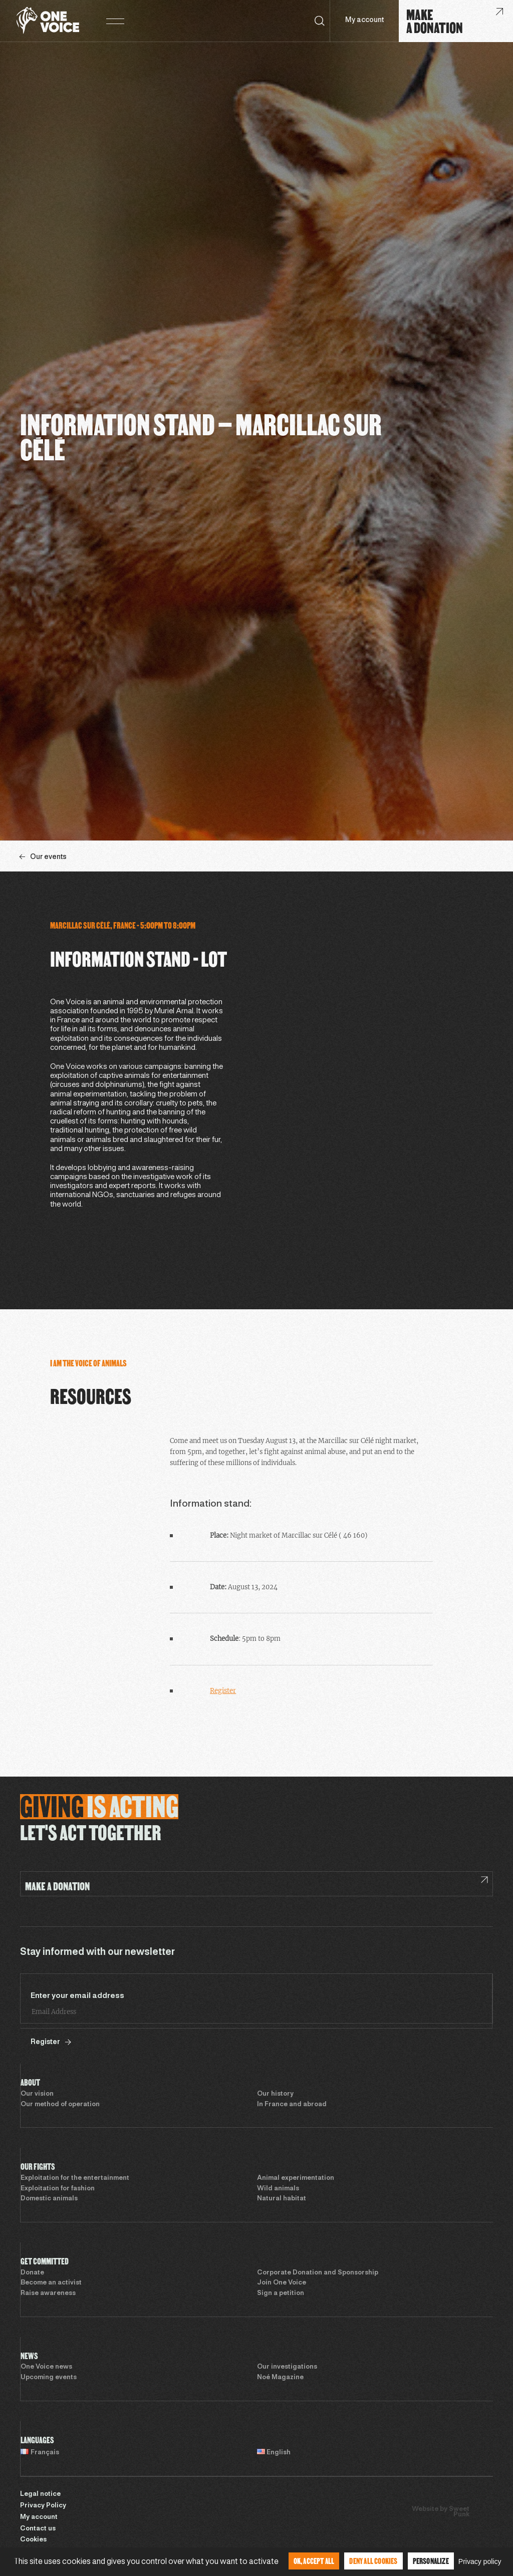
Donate (32, 2273)
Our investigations (287, 2367)
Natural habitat (281, 2199)
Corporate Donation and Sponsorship (317, 2273)
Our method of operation (60, 2105)
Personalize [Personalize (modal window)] (431, 2560)
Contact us (38, 2529)
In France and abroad (292, 2105)
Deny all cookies (373, 2560)
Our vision (37, 2094)
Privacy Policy (43, 2506)
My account (364, 20)
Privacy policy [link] (479, 2561)
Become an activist (51, 2283)
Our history (275, 2094)
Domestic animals (49, 2199)
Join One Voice (281, 2283)
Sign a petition (280, 2294)
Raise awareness (48, 2294)
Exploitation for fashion (58, 2189)
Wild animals (278, 2189)
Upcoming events (49, 2378)
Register (223, 1690)
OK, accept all (314, 2560)
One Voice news (46, 2367)
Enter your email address (77, 1995)
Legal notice (40, 2494)
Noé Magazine (280, 2378)
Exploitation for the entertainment (75, 2178)
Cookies (33, 2540)
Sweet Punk (459, 2512)
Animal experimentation (295, 2178)
